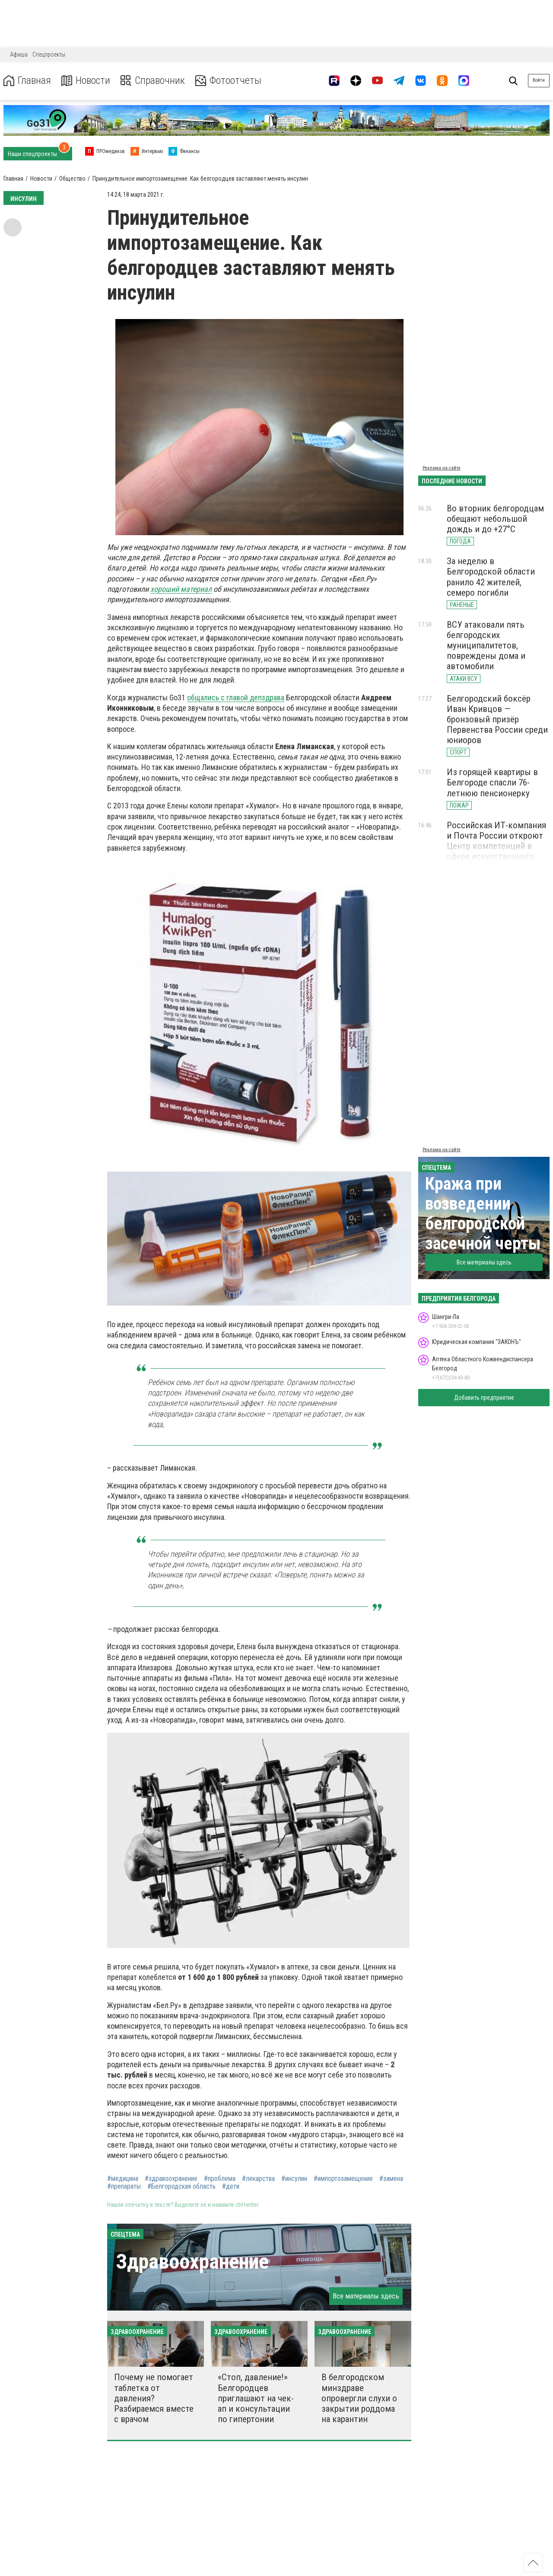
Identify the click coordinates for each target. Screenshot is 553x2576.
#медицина (122, 2179)
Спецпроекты (48, 54)
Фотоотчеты (228, 80)
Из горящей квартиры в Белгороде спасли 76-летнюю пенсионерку (492, 782)
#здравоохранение (171, 2179)
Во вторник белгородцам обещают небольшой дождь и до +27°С (495, 518)
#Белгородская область (181, 2186)
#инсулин (294, 2179)
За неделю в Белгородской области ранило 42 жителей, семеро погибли (491, 576)
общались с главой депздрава (235, 697)
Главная (27, 80)
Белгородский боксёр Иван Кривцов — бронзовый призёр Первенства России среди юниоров (497, 719)
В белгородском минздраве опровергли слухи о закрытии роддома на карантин (359, 2398)
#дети (230, 2186)
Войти (539, 80)
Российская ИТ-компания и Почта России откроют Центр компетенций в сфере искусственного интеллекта (496, 846)
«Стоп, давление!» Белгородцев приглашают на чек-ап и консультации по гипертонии (256, 2398)
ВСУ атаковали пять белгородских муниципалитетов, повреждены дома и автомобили (486, 645)
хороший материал (181, 589)
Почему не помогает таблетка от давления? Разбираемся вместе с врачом (154, 2398)
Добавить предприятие (484, 1397)
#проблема (219, 2179)
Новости (85, 80)
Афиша (19, 54)
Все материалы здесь (366, 2296)
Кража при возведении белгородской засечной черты (483, 1214)
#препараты (124, 2186)
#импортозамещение (343, 2179)
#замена (391, 2179)
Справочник (153, 80)
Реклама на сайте (442, 468)
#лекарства (258, 2179)
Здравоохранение (192, 2261)
